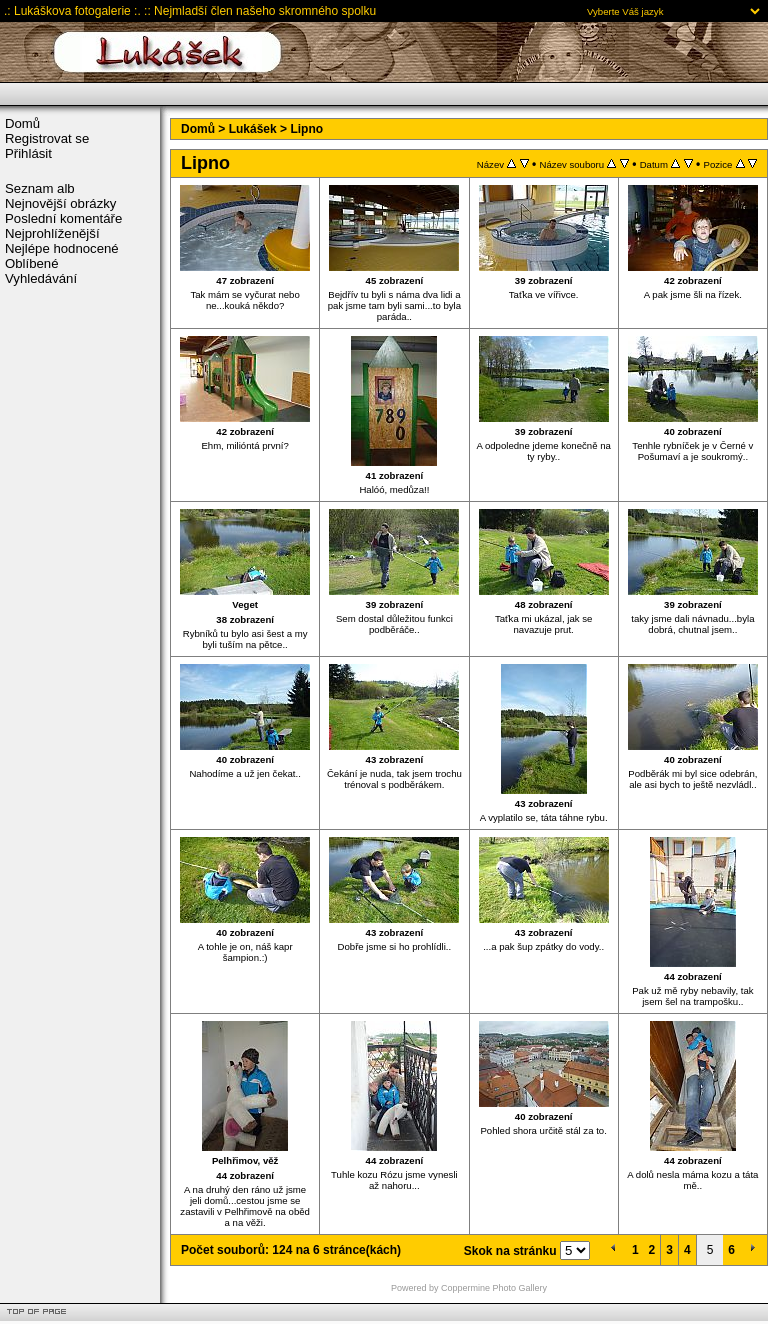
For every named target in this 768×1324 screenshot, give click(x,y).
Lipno (306, 129)
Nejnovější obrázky (60, 203)
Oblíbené (32, 263)
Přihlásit (28, 153)
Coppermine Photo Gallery (494, 1288)
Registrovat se (47, 138)
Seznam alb (40, 188)
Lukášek (253, 129)
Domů (22, 123)
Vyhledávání (41, 278)
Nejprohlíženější (52, 233)
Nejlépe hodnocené (62, 248)
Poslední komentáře (63, 218)
